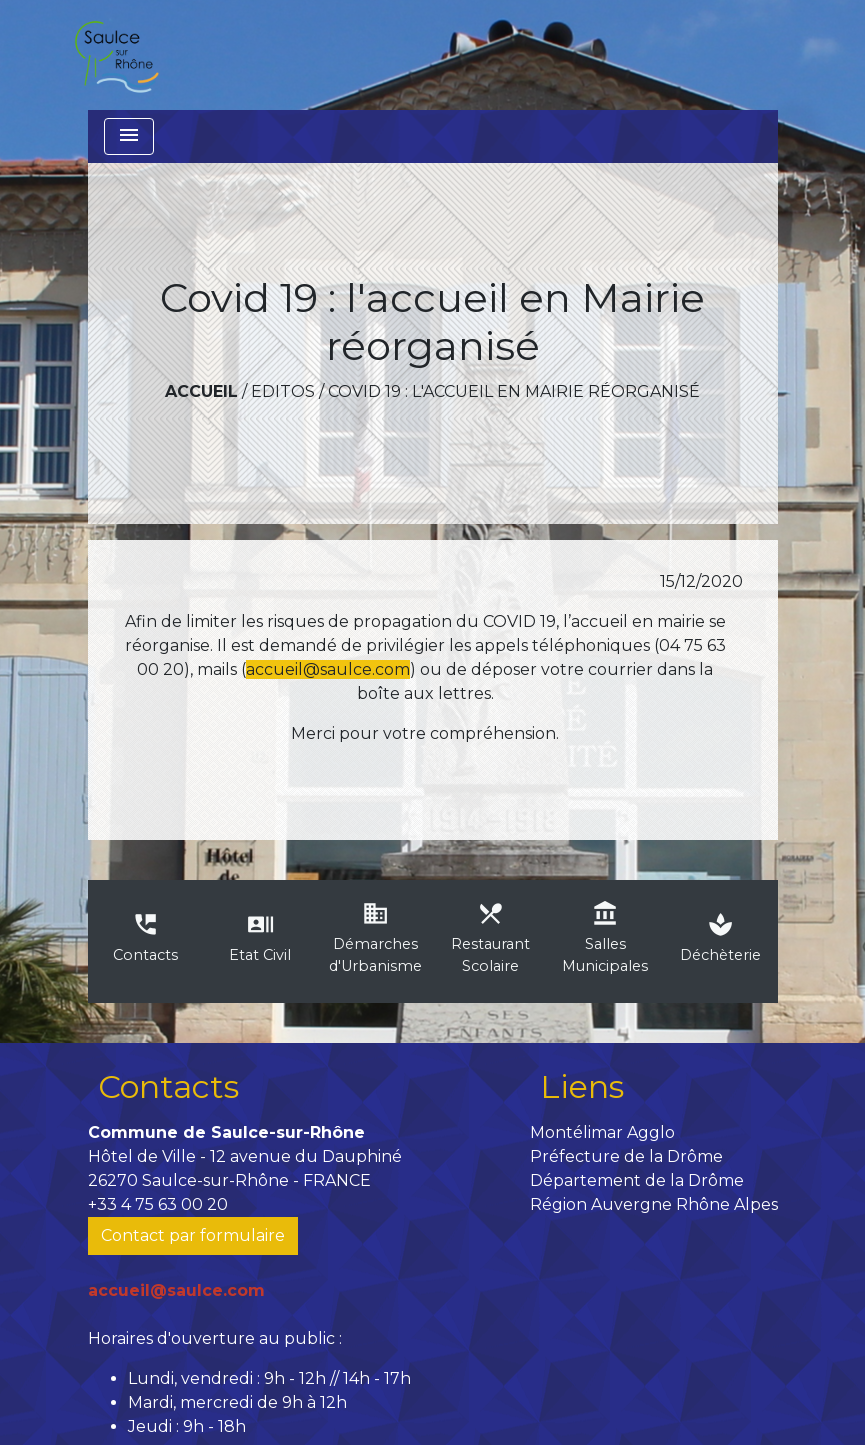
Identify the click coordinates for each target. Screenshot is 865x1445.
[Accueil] (116, 55)
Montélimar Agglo (602, 1132)
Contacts (168, 1086)
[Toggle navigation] (129, 136)
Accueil (201, 391)
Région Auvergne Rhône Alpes (654, 1204)
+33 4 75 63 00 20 (158, 1204)
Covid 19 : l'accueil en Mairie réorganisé (514, 391)
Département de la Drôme (637, 1180)
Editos (283, 391)
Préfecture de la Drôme (626, 1156)
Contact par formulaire (193, 1235)
